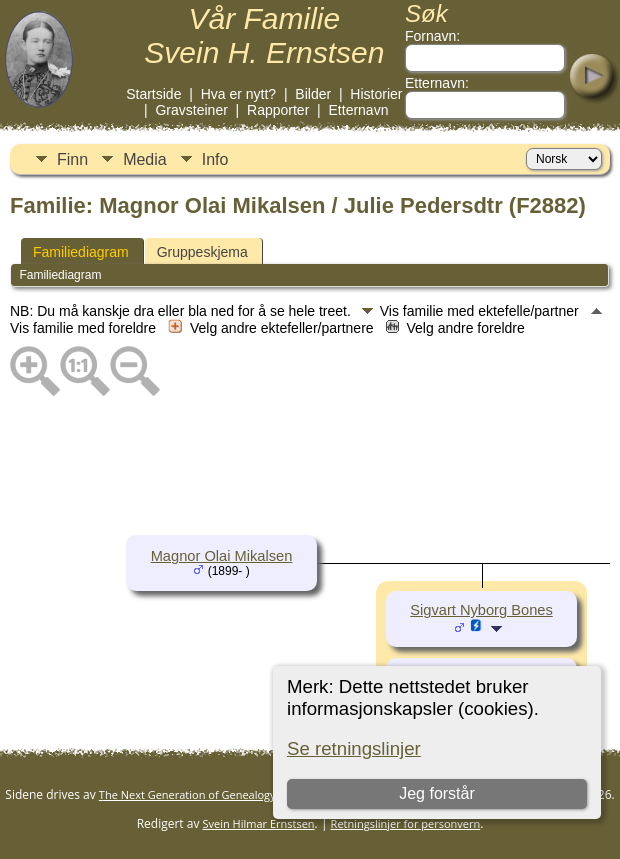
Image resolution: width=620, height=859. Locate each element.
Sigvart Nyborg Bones (481, 610)
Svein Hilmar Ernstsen (259, 823)
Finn (72, 159)
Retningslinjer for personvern (406, 823)
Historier (376, 94)
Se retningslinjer (354, 748)
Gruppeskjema (202, 252)
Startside (153, 94)
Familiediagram (81, 252)
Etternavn (359, 110)
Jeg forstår (438, 793)
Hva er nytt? (238, 94)
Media (145, 159)
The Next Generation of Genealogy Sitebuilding (219, 794)
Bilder (313, 94)
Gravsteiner (191, 110)
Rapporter (278, 110)
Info (215, 159)
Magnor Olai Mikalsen (222, 556)
